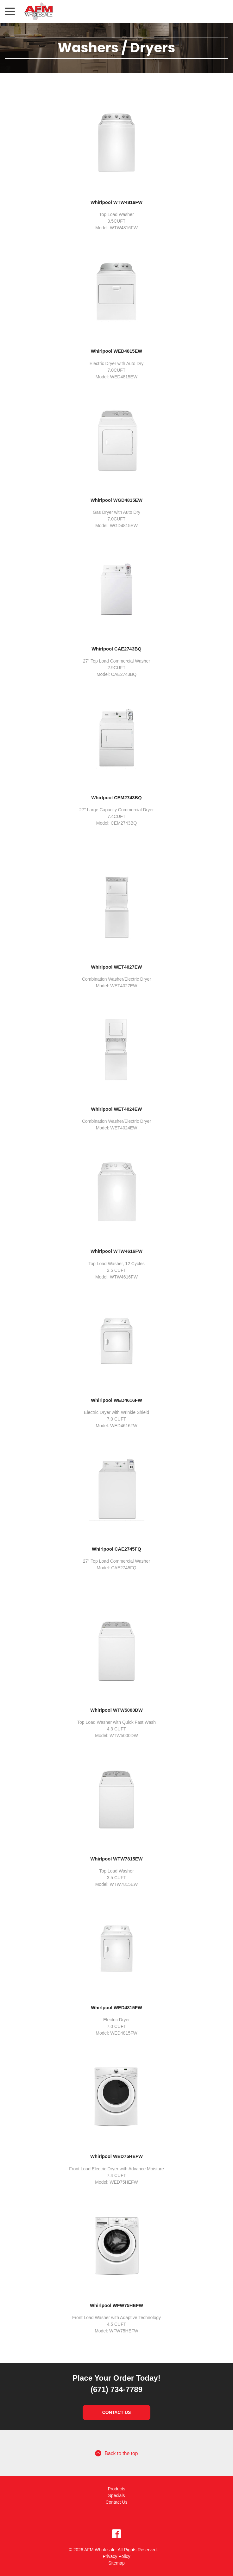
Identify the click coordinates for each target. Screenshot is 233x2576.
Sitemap (116, 2563)
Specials (116, 2495)
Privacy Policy (116, 2556)
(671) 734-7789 (116, 2389)
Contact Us (116, 2412)
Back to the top (116, 2453)
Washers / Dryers (116, 47)
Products (116, 2488)
